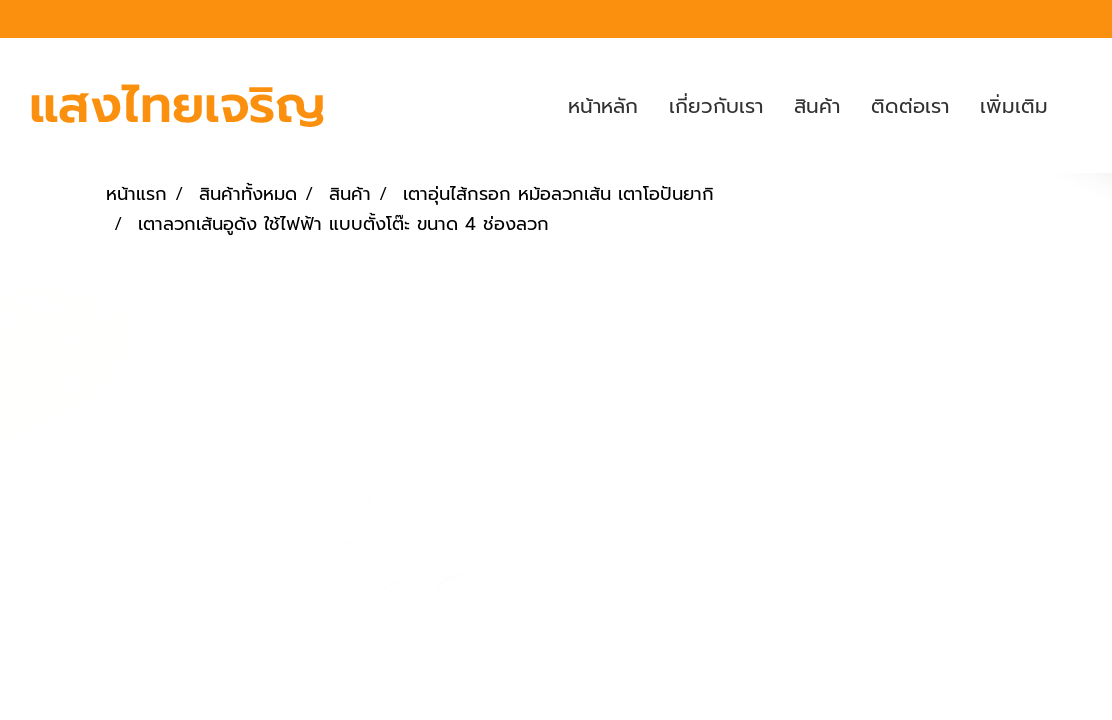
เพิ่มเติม (1014, 106)
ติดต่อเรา (910, 106)
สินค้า (817, 106)
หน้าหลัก (603, 106)
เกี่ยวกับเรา (716, 106)
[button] (1081, 106)
